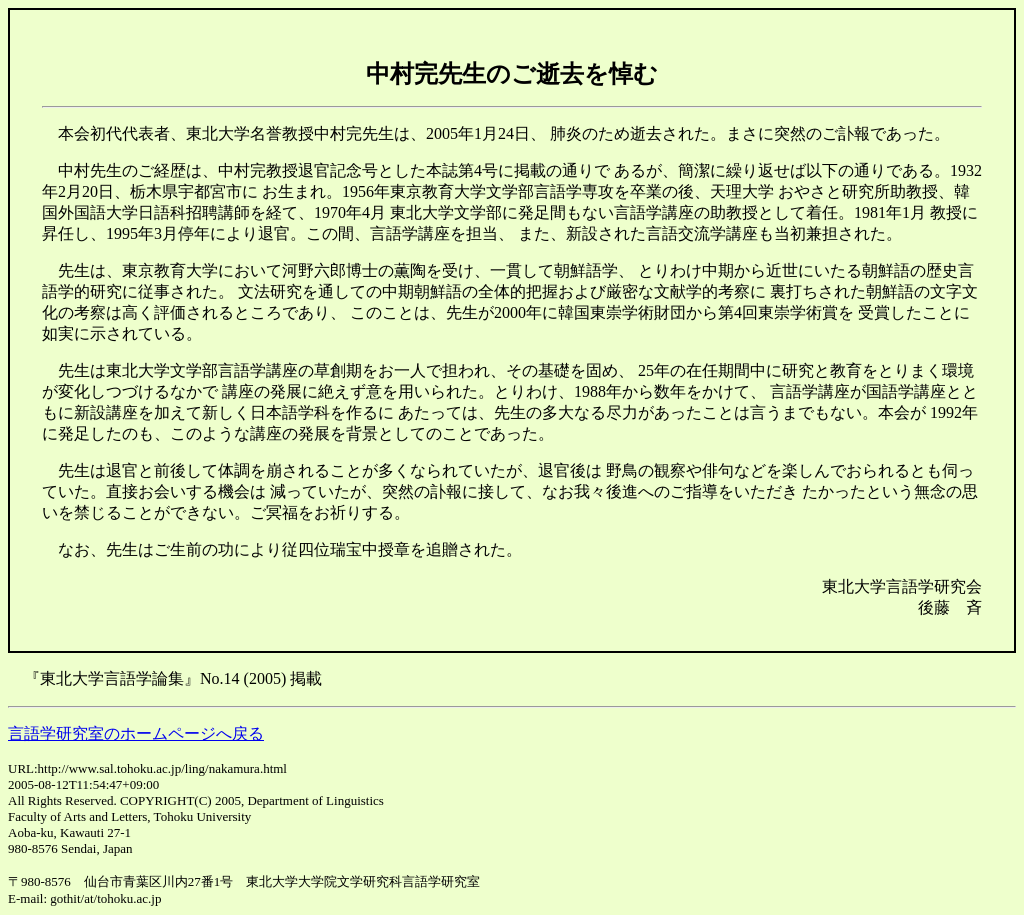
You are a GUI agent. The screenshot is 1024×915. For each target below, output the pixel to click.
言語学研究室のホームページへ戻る (136, 733)
